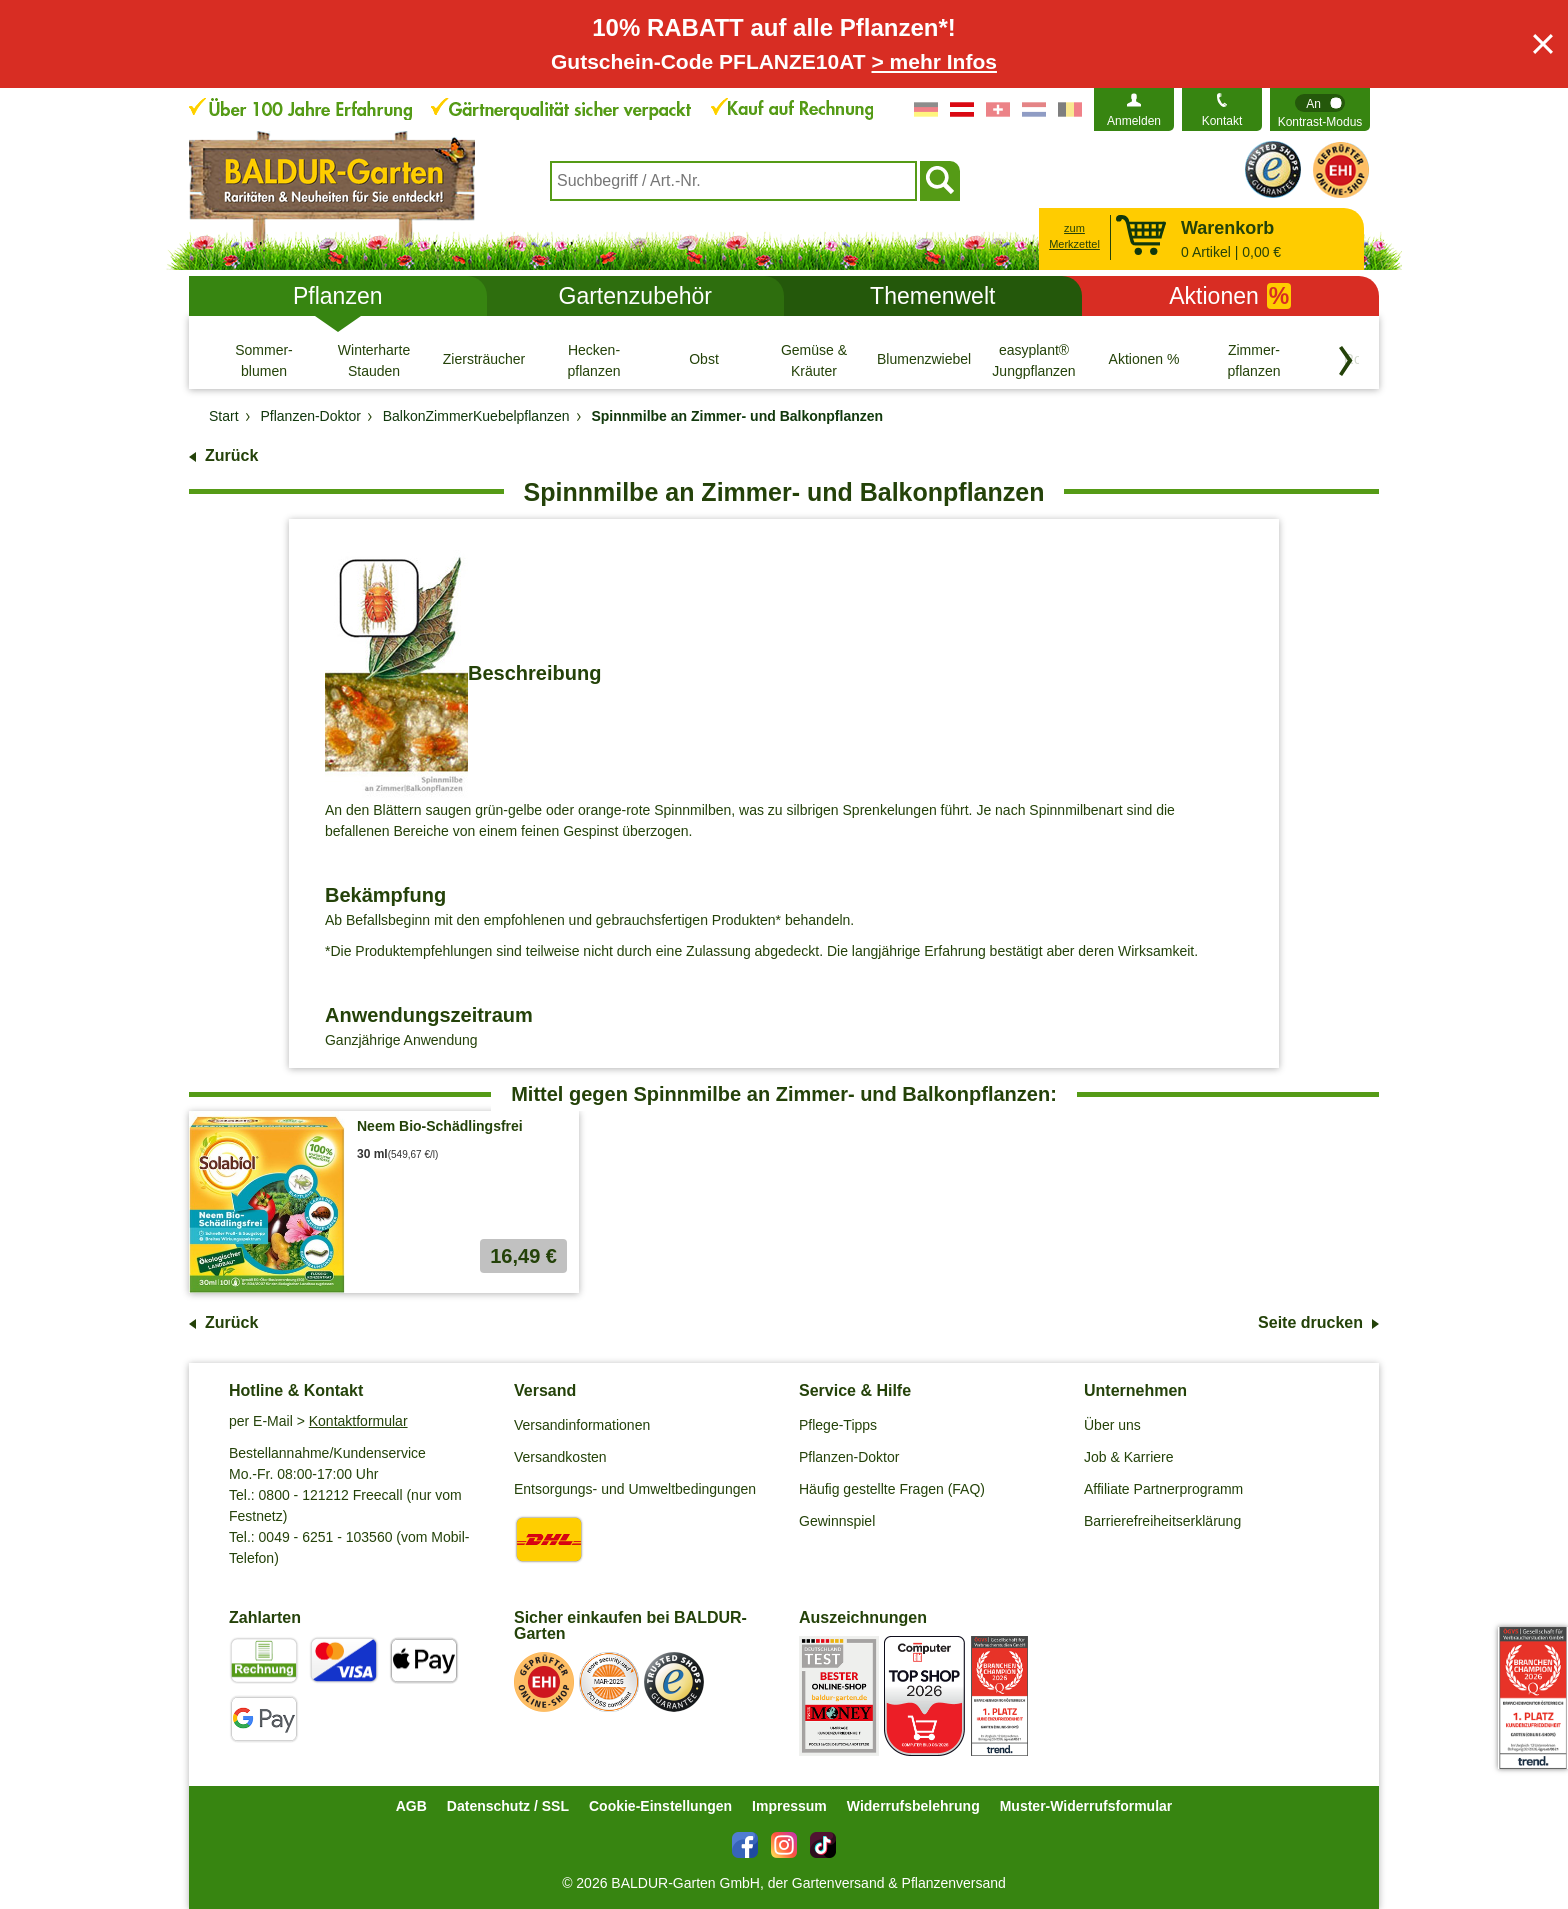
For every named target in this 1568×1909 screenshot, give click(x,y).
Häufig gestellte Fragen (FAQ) (892, 1489)
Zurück (231, 455)
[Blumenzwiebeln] (924, 360)
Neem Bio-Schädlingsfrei (440, 1126)
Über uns (1112, 1425)
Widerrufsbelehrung (913, 1806)
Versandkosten (560, 1457)
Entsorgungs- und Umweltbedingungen (635, 1489)
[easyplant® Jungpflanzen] (1034, 360)
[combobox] (733, 181)
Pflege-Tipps (838, 1425)
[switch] (1320, 109)
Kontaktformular (358, 1421)
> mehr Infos (934, 61)
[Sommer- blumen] (264, 360)
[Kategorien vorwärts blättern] (1346, 361)
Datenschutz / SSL (508, 1806)
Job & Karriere (1128, 1457)
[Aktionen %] (1144, 360)
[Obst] (704, 360)
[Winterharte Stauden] (374, 360)
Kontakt (1222, 121)
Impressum (789, 1806)
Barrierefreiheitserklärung (1162, 1521)
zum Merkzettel (1074, 236)
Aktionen (1230, 296)
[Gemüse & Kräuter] (814, 360)
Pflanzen (338, 296)
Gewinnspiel (837, 1521)
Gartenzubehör (635, 296)
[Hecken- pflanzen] (594, 360)
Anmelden (1134, 121)
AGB (411, 1806)
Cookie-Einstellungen (660, 1806)
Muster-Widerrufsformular (1086, 1806)
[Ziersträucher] (484, 360)
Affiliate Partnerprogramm (1163, 1489)
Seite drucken (1310, 1322)
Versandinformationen (582, 1425)
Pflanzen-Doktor (849, 1457)
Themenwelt (932, 296)
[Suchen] (940, 181)
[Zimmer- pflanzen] (1254, 360)
